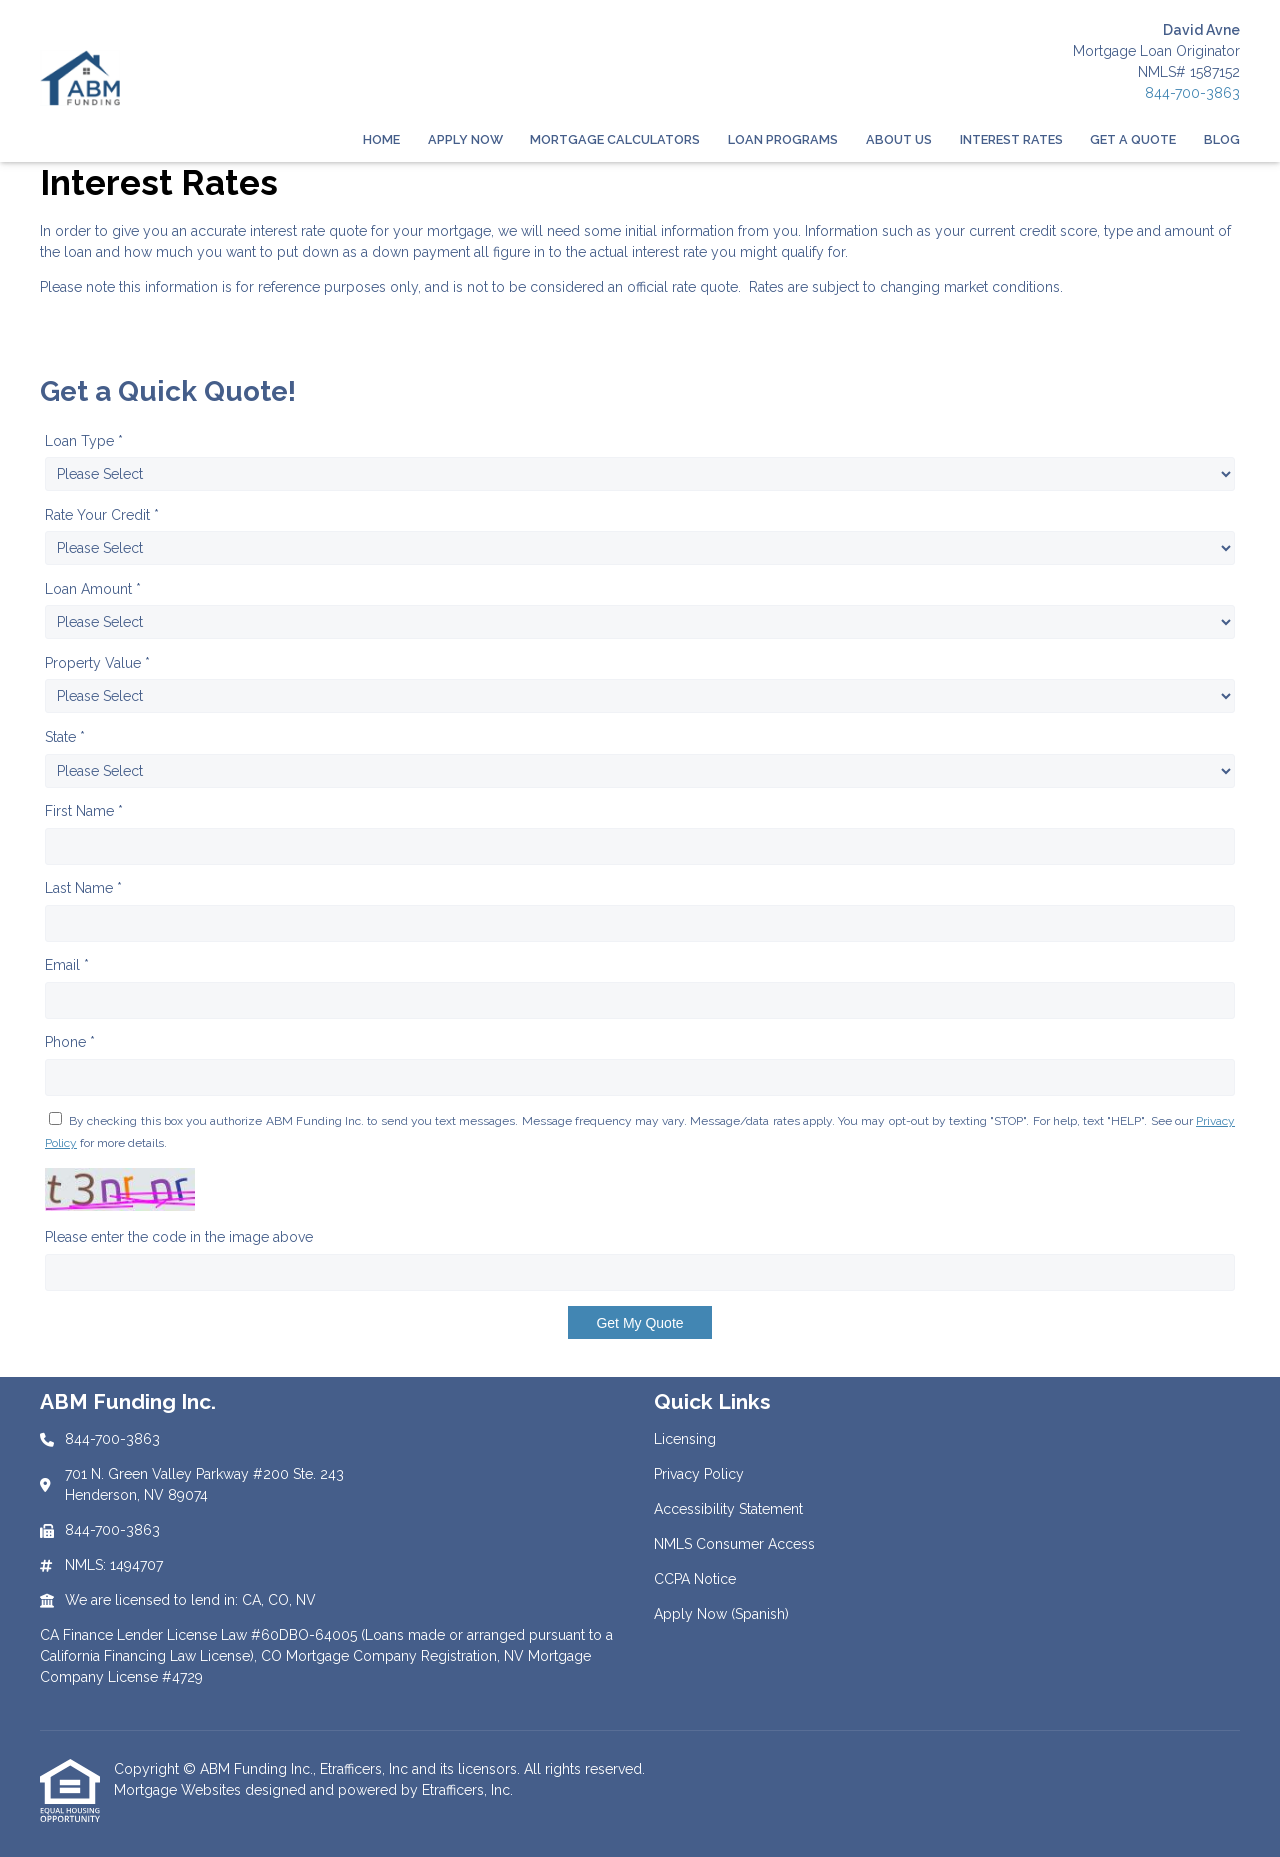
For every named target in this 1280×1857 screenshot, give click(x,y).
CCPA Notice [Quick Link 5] (695, 1579)
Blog (1222, 139)
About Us (899, 139)
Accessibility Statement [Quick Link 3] (728, 1509)
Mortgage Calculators (615, 139)
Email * (67, 965)
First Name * (84, 811)
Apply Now (465, 139)
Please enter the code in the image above (179, 1237)
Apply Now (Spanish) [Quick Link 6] (721, 1614)
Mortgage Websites (179, 1790)
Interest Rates (1011, 139)
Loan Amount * (93, 589)
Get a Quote (1133, 139)
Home (381, 139)
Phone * (70, 1042)
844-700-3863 (1192, 93)
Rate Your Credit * (102, 515)
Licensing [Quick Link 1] (685, 1439)
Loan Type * (84, 441)
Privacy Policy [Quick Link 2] (699, 1474)
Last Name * (83, 888)
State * (65, 737)
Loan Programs (783, 139)
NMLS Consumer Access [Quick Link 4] (734, 1544)
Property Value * (97, 663)
